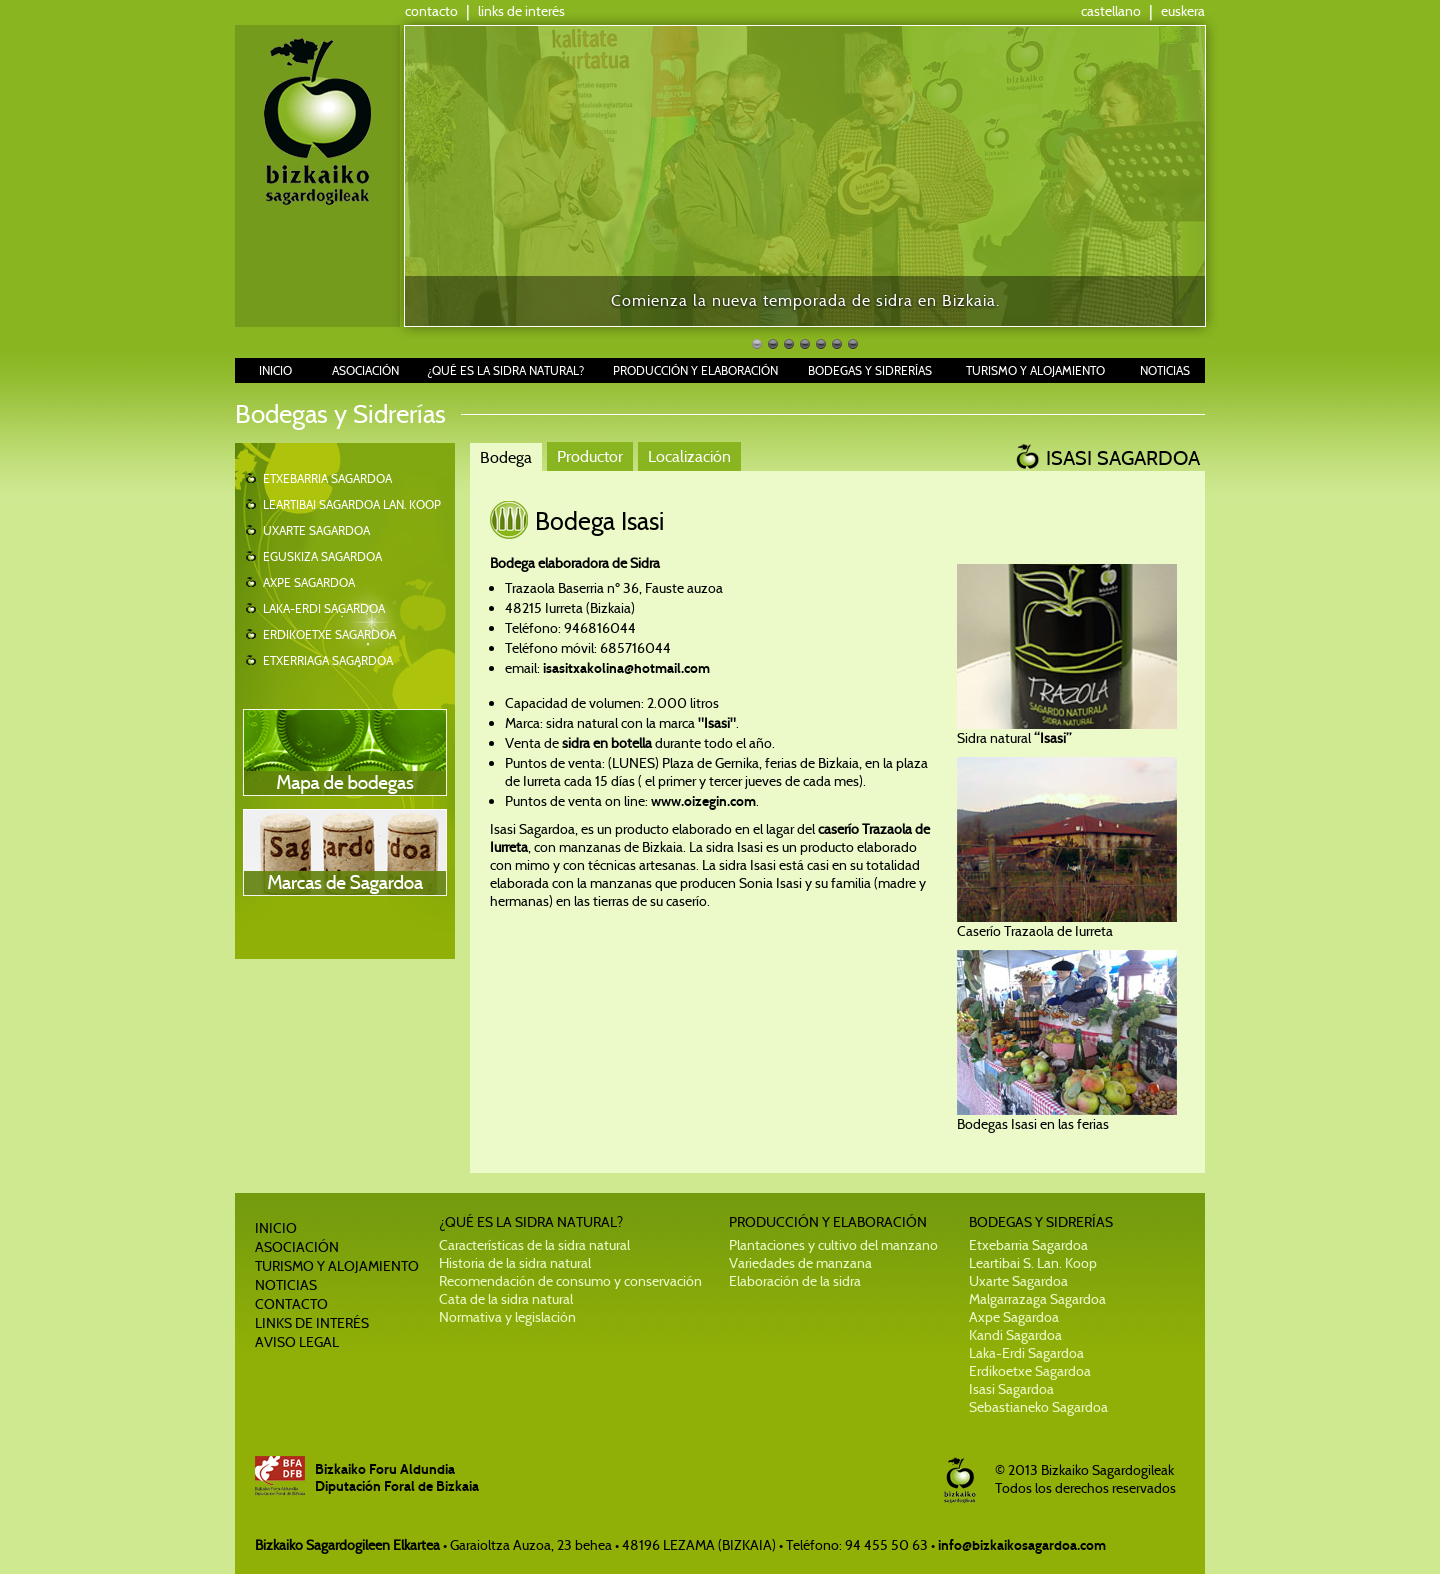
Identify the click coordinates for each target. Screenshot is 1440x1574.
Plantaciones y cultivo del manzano (833, 1245)
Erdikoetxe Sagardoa (1030, 1371)
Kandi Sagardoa (1015, 1335)
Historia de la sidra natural (515, 1263)
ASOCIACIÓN (365, 370)
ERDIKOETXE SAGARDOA (329, 634)
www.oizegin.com (703, 801)
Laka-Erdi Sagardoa (1026, 1353)
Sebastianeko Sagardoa (1038, 1407)
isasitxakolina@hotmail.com (625, 668)
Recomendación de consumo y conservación (570, 1281)
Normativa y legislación (507, 1317)
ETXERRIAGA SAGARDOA (328, 660)
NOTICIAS (1165, 370)
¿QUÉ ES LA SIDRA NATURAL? (505, 370)
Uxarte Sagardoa (1018, 1281)
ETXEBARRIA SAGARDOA (327, 478)
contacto (431, 11)
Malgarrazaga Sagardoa (1037, 1299)
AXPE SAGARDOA (309, 582)
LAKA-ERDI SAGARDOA (324, 608)
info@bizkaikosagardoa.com (1022, 1545)
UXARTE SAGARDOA (316, 530)
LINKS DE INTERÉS (312, 1323)
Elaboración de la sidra (795, 1281)
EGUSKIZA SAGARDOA (322, 556)
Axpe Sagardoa (1014, 1317)
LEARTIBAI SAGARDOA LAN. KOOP (352, 504)
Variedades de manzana (800, 1263)
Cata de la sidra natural (506, 1299)
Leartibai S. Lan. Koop (1033, 1263)
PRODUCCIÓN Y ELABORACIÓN (695, 370)
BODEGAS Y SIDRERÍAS (870, 370)
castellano (1111, 11)
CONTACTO (291, 1304)
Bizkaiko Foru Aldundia (385, 1469)
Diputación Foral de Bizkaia (397, 1486)
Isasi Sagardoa (1011, 1389)
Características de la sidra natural (534, 1245)
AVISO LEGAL (297, 1342)
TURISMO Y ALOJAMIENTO (1035, 370)
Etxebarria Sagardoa (1028, 1245)
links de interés (521, 11)
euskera (1183, 11)
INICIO (275, 370)
